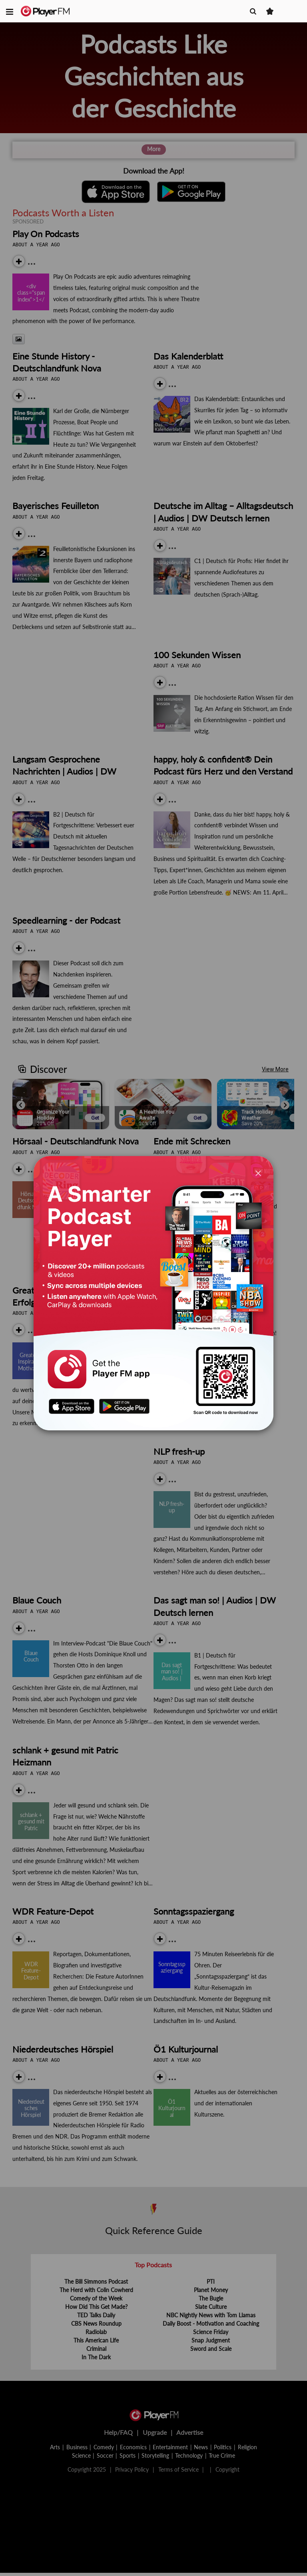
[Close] (258, 1173)
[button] (9, 11)
